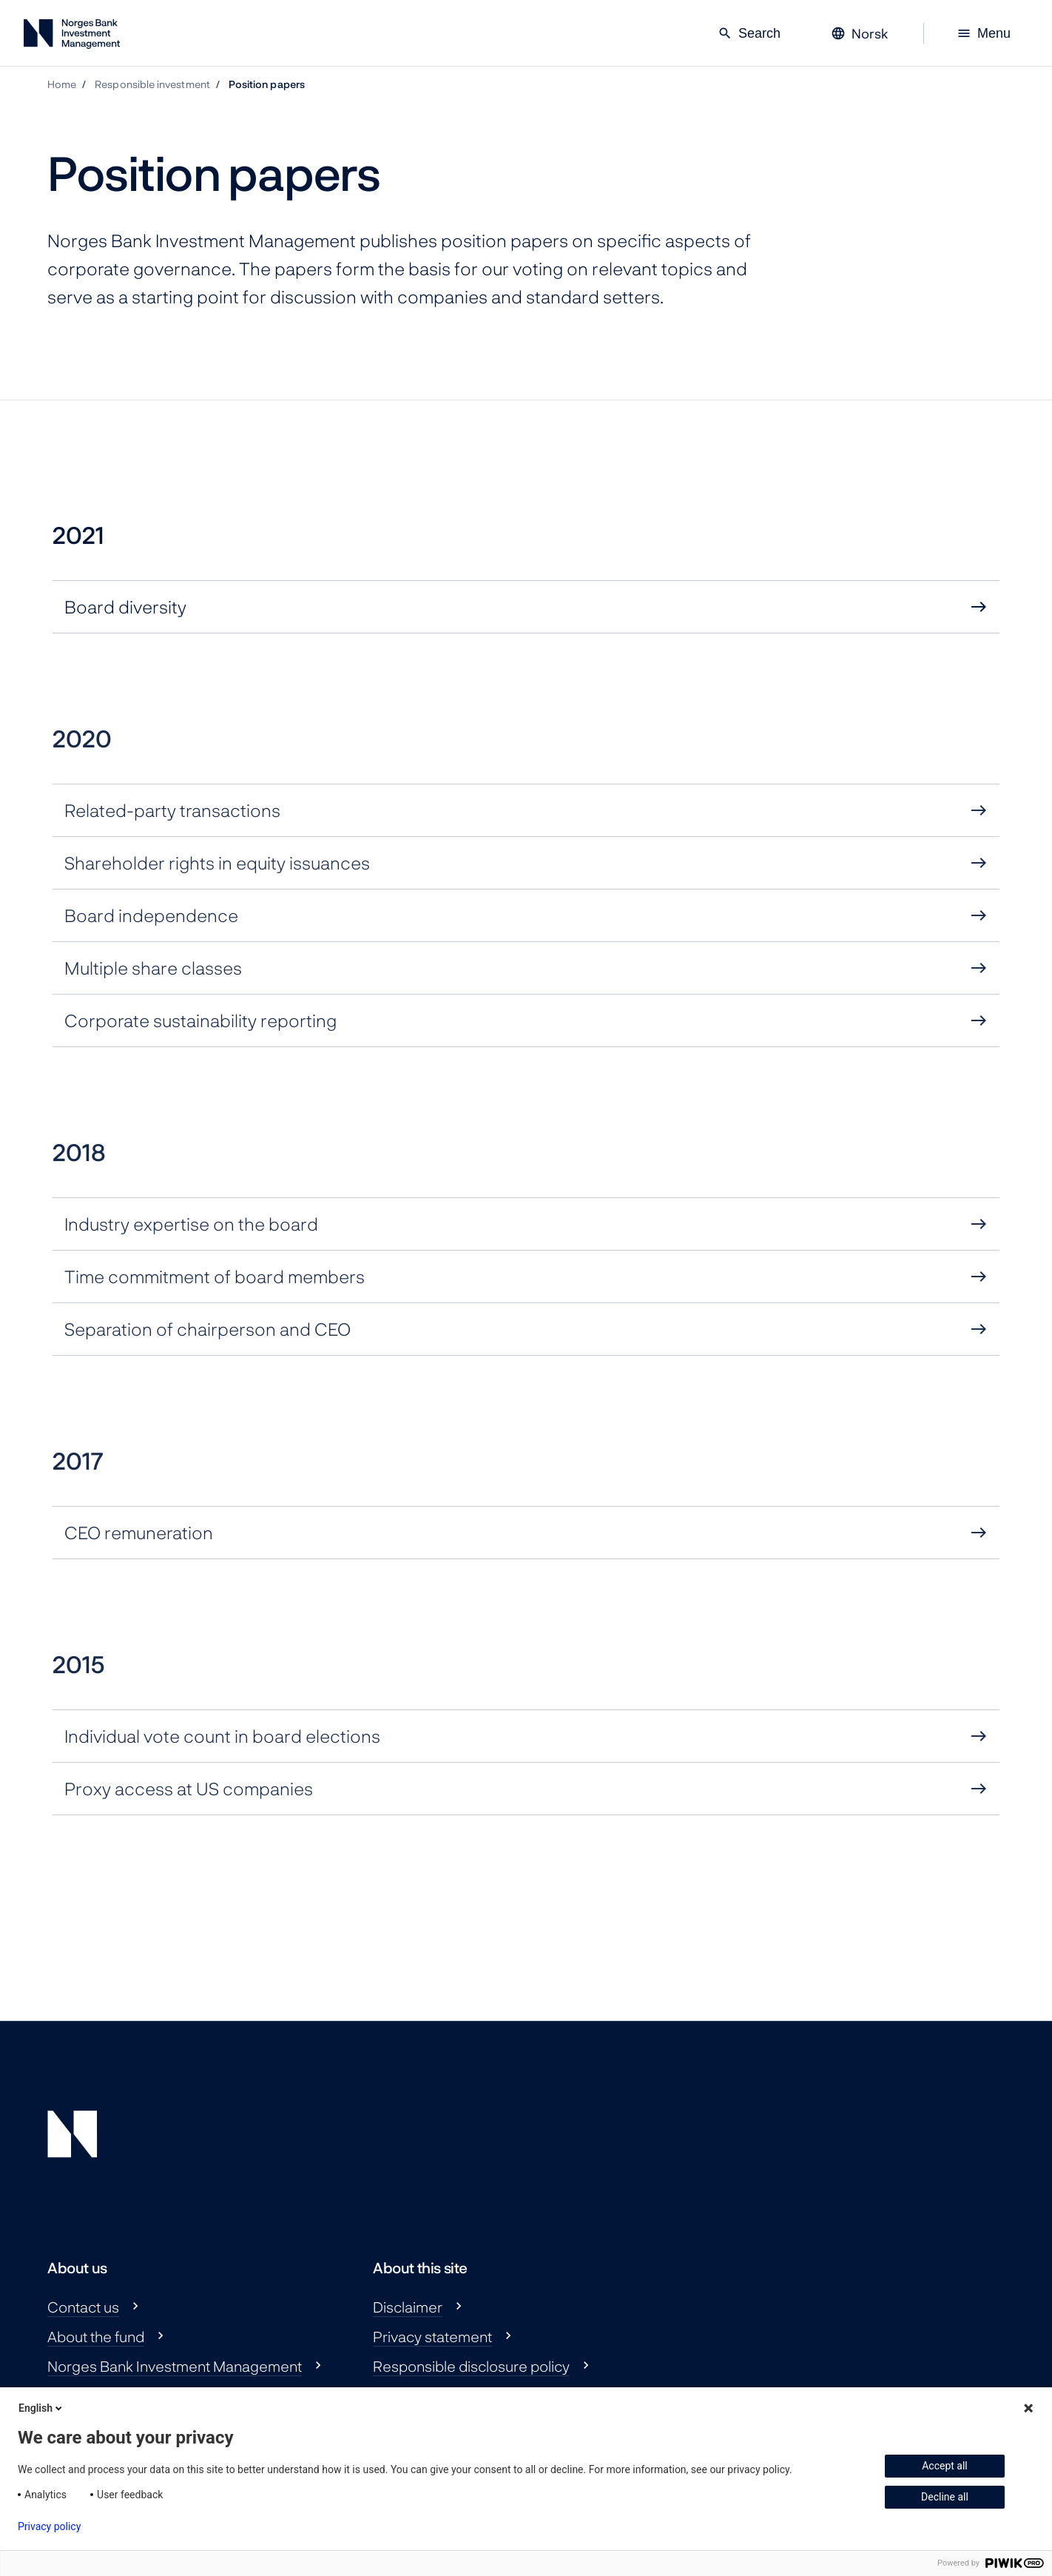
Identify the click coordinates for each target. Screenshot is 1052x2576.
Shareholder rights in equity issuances (217, 862)
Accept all (945, 2466)
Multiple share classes (153, 967)
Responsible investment (152, 84)
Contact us (83, 2307)
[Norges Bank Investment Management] (72, 36)
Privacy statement (432, 2336)
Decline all (944, 2497)
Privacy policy (49, 2526)
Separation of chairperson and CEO (207, 1328)
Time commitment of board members (214, 1276)
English (41, 2408)
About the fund (95, 2336)
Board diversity (125, 606)
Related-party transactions (172, 810)
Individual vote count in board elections (222, 1735)
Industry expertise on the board (191, 1223)
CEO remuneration (138, 1532)
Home (61, 84)
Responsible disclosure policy (471, 2366)
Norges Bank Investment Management (174, 2366)
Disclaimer (407, 2307)
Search (749, 33)
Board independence (151, 915)
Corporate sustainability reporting (200, 1020)
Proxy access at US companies (188, 1788)
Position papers (267, 84)
